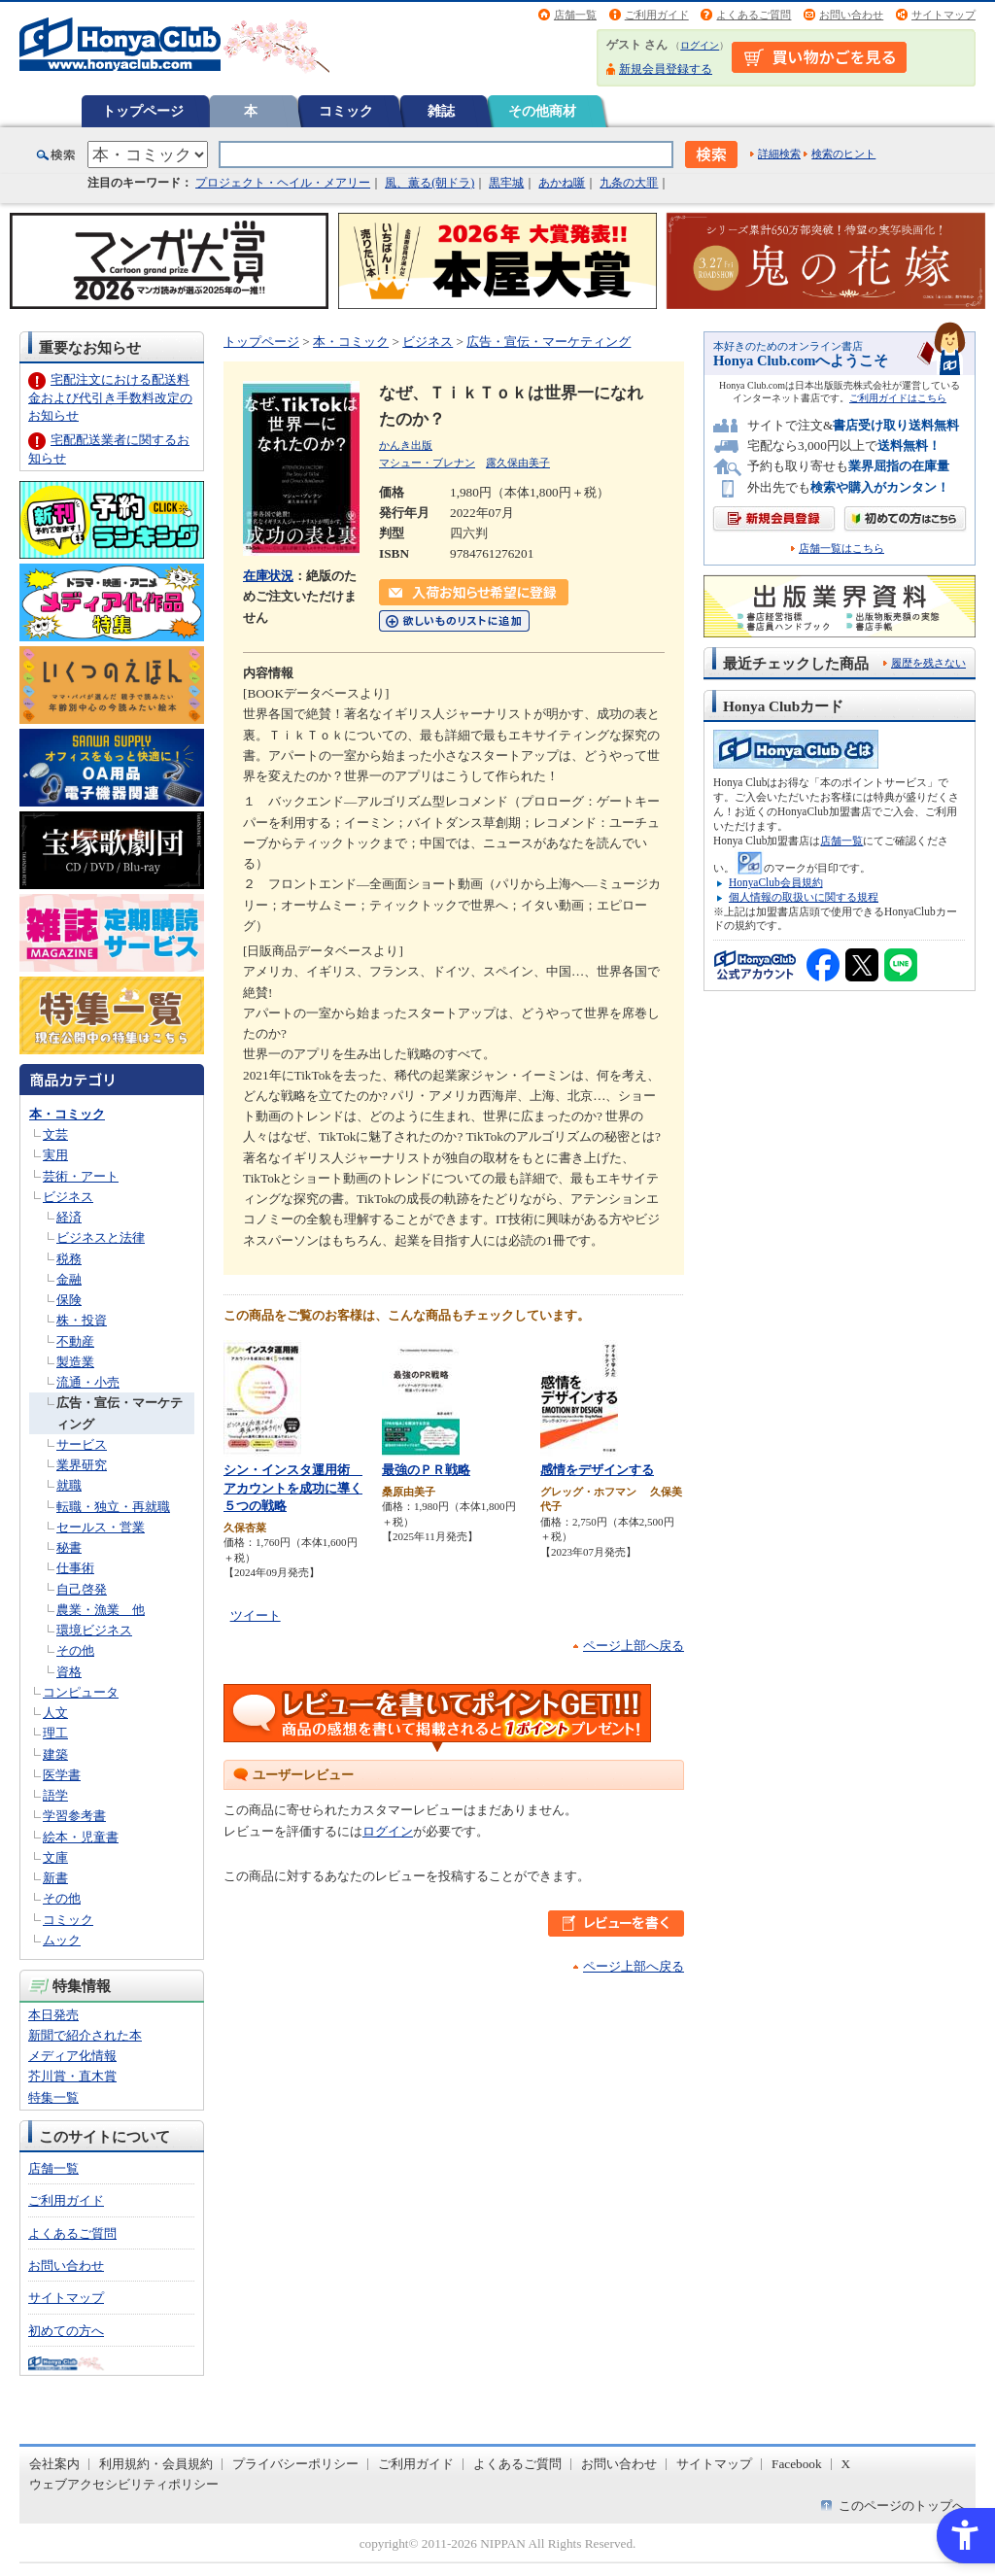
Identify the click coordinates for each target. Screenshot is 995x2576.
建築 (55, 1754)
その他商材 (542, 111)
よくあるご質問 (753, 14)
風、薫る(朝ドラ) (429, 182)
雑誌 (441, 111)
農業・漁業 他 (100, 1609)
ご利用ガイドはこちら (897, 398)
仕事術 (75, 1568)
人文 (55, 1712)
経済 (69, 1217)
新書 (55, 1878)
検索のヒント (843, 153)
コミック (346, 111)
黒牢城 (506, 182)
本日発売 (53, 2015)
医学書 (62, 1775)
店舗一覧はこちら (841, 548)
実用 (55, 1155)
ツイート (255, 1615)
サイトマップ (943, 14)
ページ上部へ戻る (633, 1645)
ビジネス (68, 1196)
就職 (69, 1485)
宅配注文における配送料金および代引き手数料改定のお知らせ (110, 397)
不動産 (75, 1341)
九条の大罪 (629, 182)
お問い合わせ (851, 14)
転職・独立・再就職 (113, 1506)
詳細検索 (779, 153)
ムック (62, 1940)
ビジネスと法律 (100, 1237)
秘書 (69, 1547)
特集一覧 (53, 2097)
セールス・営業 (100, 1527)
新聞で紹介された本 (85, 2035)
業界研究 (81, 1465)
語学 (55, 1795)
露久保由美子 (518, 462)
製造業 (75, 1362)
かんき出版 (405, 445)
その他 (75, 1650)
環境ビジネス (94, 1630)
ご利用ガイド (657, 14)
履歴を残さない (928, 663)
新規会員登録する (665, 69)
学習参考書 (74, 1815)
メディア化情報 (72, 2055)
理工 (55, 1733)
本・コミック (67, 1114)
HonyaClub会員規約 (776, 882)
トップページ (143, 111)
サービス (81, 1444)
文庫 (55, 1857)
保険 (69, 1299)
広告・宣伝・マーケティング (548, 341)
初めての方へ (66, 2330)
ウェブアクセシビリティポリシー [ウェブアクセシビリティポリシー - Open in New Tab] (124, 2484)
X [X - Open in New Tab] (846, 2463)
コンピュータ (81, 1692)
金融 (69, 1279)
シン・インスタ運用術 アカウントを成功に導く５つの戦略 (292, 1487)
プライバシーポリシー (295, 2463)
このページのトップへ (902, 2505)
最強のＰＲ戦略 (426, 1469)
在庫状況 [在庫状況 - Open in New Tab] (268, 575)
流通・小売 (88, 1382)
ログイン (699, 45)
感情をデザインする (597, 1469)
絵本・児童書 (81, 1837)
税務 (69, 1259)
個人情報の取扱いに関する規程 (803, 897)
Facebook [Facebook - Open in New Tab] (797, 2463)
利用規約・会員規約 (156, 2463)
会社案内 (54, 2463)
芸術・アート (81, 1176)
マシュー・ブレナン (427, 462)
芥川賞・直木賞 (72, 2076)
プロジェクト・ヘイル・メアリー (282, 182)
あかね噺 (561, 182)
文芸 (55, 1134)
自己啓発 (81, 1589)
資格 (69, 1672)
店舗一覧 (575, 14)
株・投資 (81, 1320)
